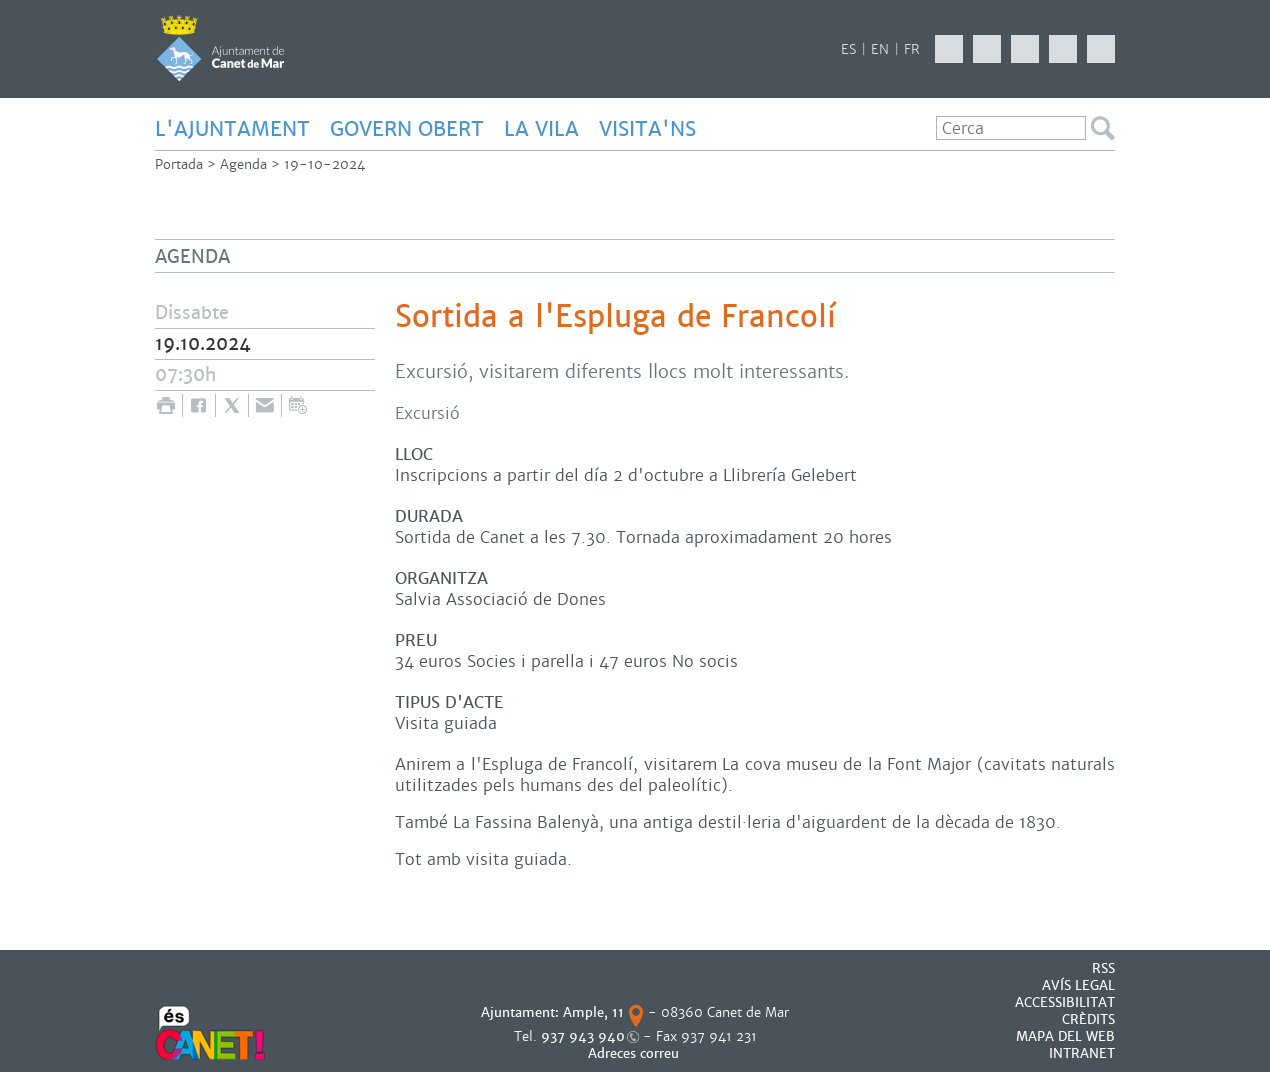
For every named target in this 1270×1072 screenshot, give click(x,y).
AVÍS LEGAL (1078, 985)
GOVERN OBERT (407, 129)
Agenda (243, 164)
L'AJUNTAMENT (232, 129)
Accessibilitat (1065, 1002)
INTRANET (1082, 1053)
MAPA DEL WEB (1065, 1036)
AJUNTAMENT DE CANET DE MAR (220, 48)
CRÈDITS (1088, 1019)
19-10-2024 (324, 164)
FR (912, 49)
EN (880, 49)
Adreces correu (635, 1053)
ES (848, 49)
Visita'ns (647, 129)
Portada (179, 164)
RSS (1103, 968)
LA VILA (541, 129)
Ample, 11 (593, 1012)
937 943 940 (583, 1036)
